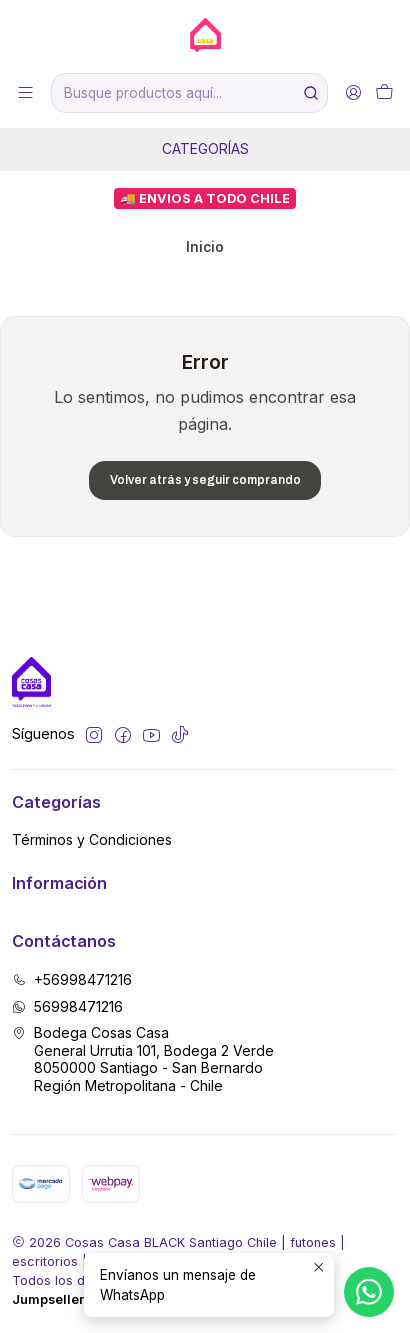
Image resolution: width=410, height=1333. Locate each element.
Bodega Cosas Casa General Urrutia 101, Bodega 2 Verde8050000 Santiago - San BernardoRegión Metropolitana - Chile (143, 1059)
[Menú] (25, 92)
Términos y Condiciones (92, 839)
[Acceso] (353, 92)
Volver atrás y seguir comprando (205, 480)
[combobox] (189, 93)
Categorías (205, 148)
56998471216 (67, 1006)
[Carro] (384, 92)
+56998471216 (72, 979)
